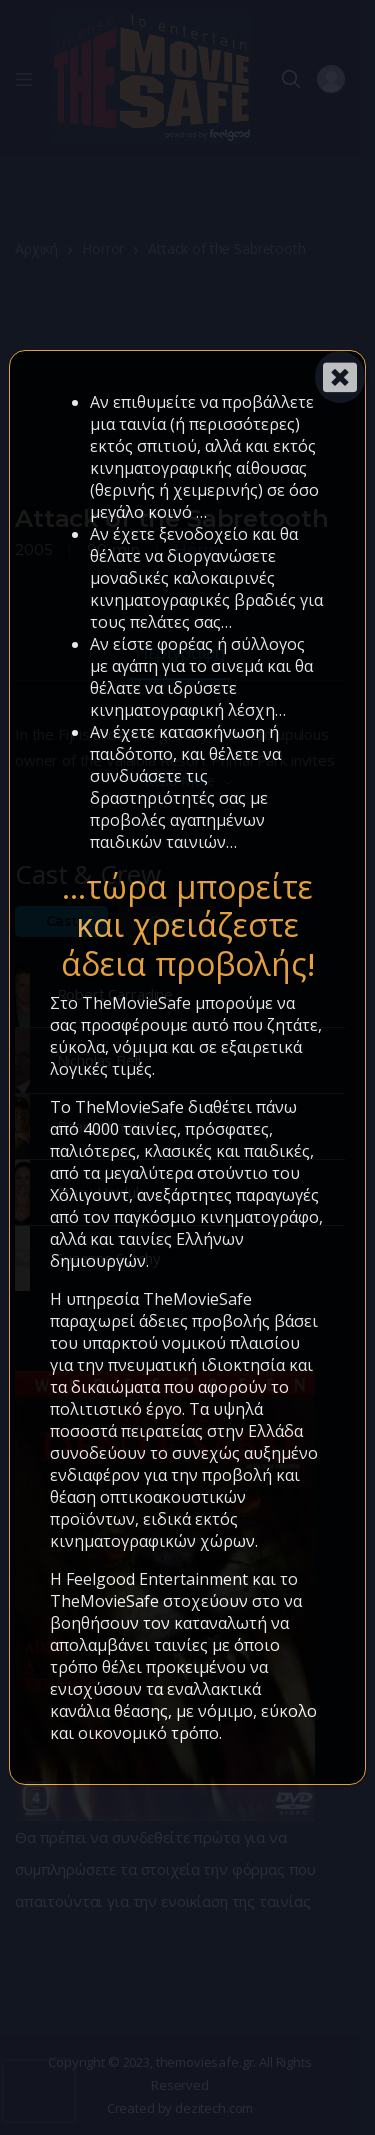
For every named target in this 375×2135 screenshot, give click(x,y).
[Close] (340, 377)
